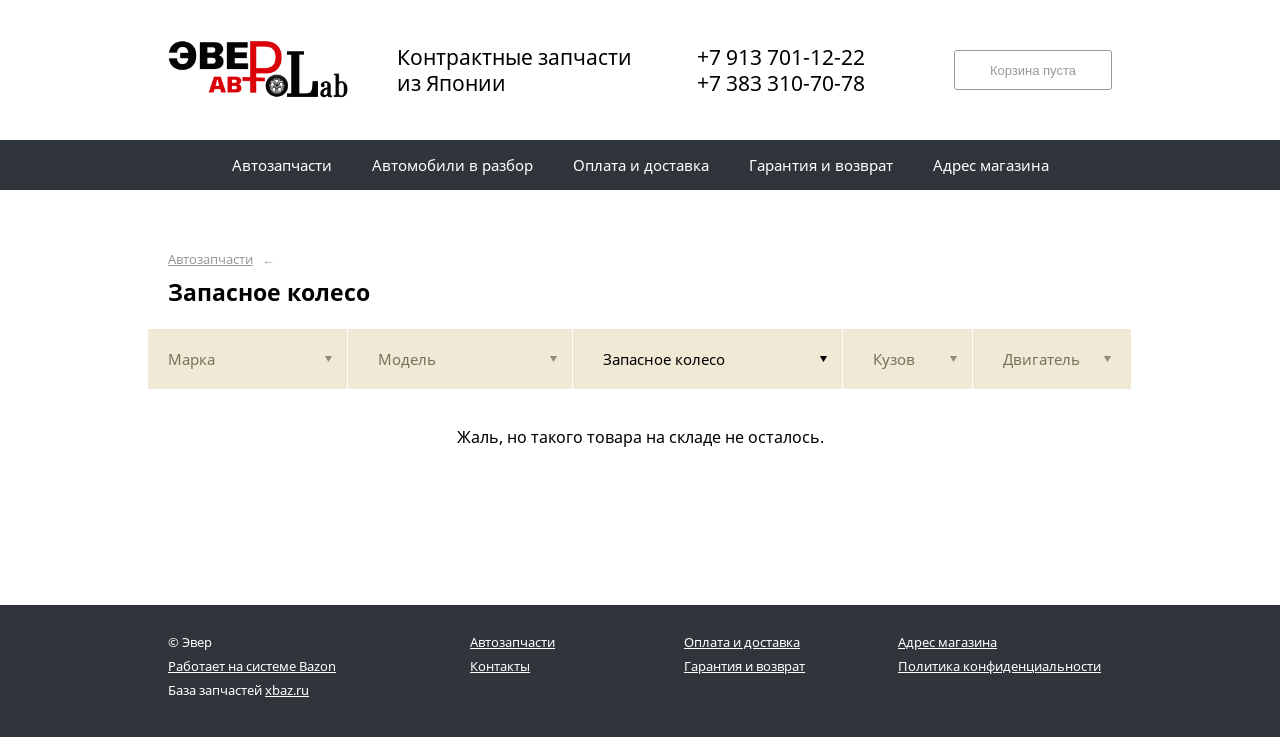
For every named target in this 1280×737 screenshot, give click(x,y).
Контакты (500, 666)
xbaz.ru (287, 690)
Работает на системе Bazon (252, 666)
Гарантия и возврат (744, 666)
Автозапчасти (210, 259)
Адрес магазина (947, 642)
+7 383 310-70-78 (781, 83)
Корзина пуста (1033, 70)
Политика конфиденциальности (999, 666)
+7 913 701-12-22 (781, 57)
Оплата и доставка (742, 642)
